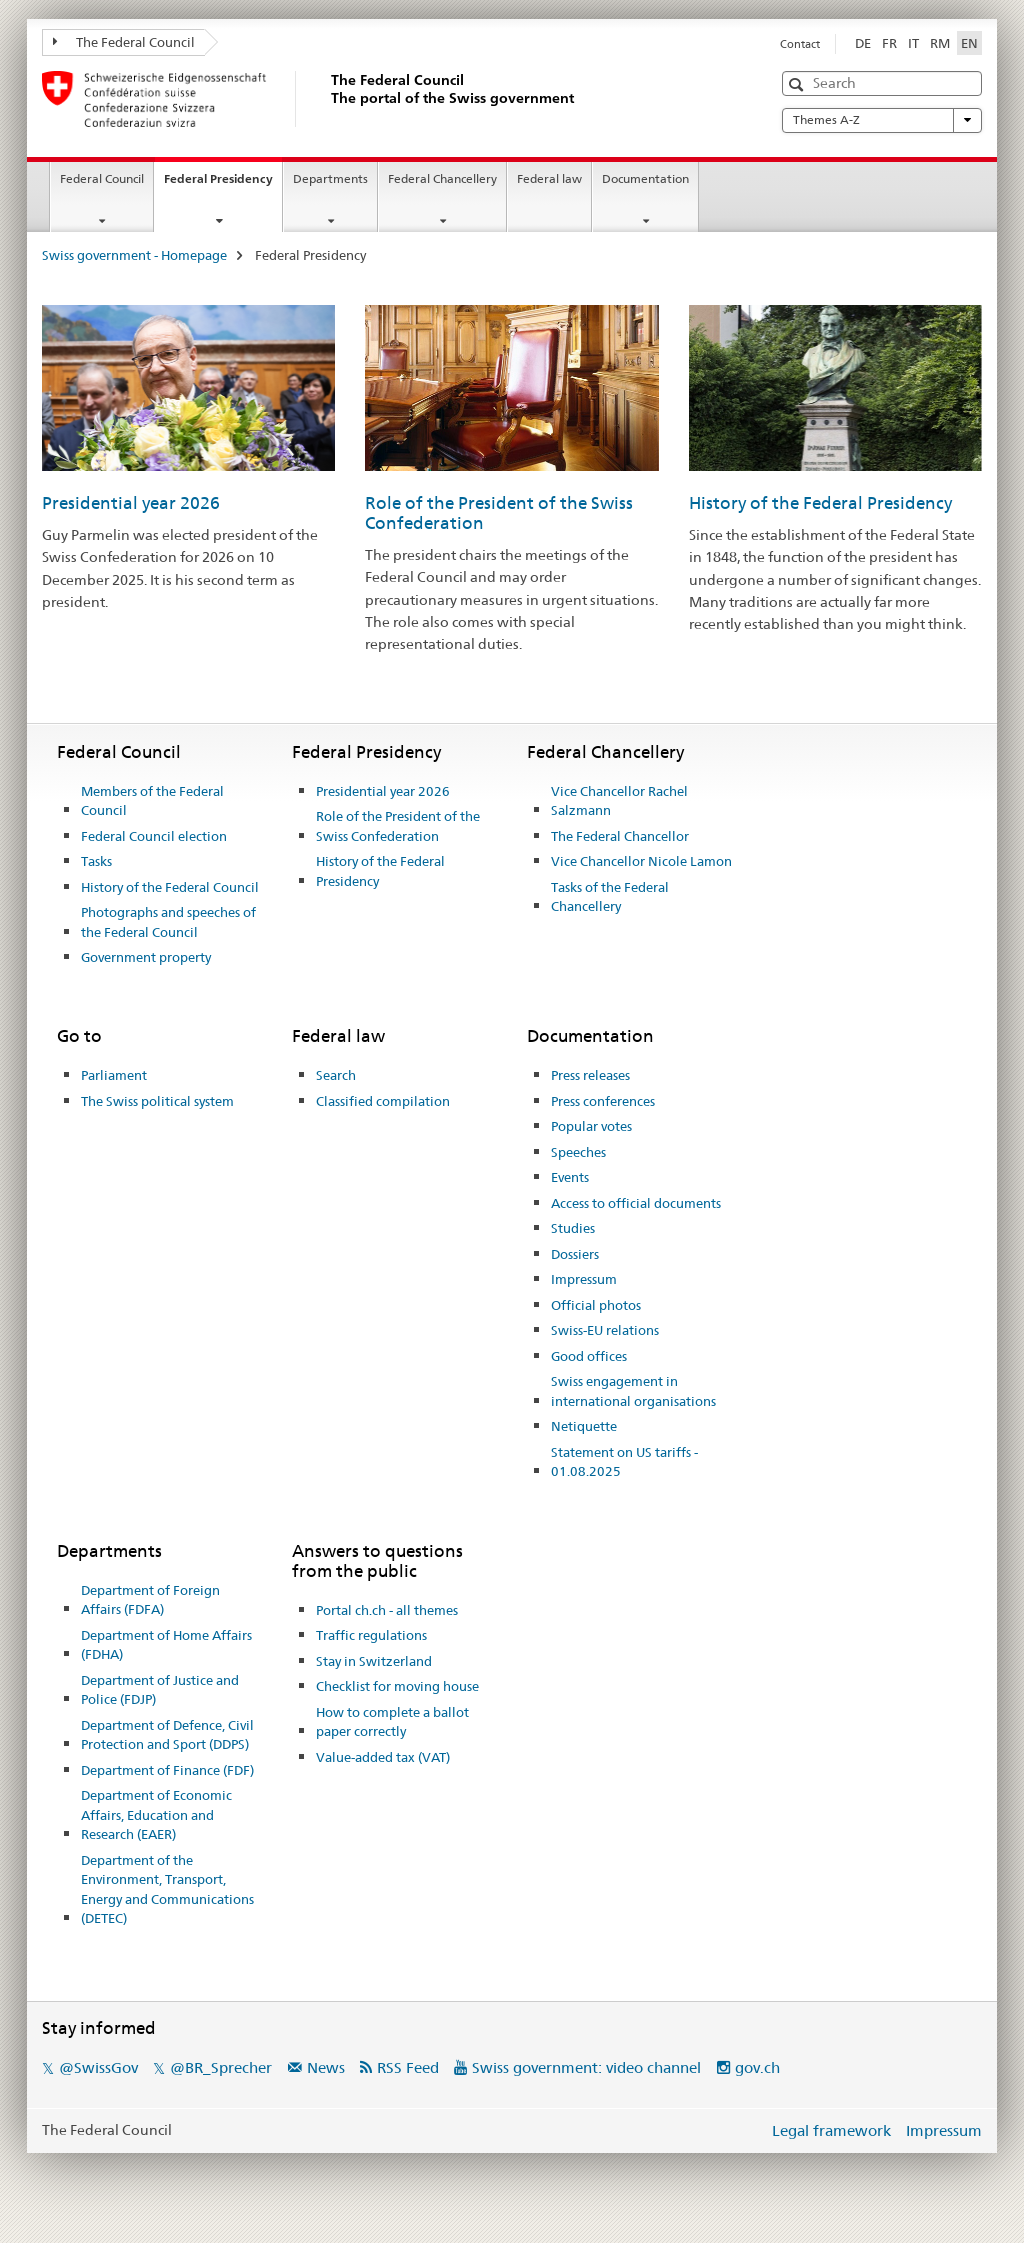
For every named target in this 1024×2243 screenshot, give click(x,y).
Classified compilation (383, 1101)
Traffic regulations (371, 1635)
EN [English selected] (969, 43)
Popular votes (591, 1126)
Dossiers (575, 1254)
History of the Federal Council (170, 887)
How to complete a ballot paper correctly (392, 1722)
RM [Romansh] (940, 43)
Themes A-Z (882, 120)
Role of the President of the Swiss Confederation (398, 826)
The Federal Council (124, 42)
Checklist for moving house (397, 1686)
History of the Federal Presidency (820, 503)
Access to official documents (636, 1203)
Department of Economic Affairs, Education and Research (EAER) (156, 1814)
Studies (573, 1228)
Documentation (645, 178)
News (326, 2067)
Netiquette (584, 1426)
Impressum (584, 1279)
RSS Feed (408, 2067)
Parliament (114, 1075)
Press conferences (603, 1101)
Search (336, 1075)
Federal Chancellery (442, 178)
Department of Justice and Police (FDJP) (160, 1690)
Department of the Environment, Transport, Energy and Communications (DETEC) (167, 1889)
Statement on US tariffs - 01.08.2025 (624, 1462)
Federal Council (102, 178)
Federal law (549, 178)
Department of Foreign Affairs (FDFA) (150, 1600)
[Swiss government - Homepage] (327, 99)
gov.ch (757, 2067)
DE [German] (863, 43)
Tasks (96, 861)
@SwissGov (98, 2067)
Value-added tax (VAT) (383, 1757)
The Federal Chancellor (620, 836)
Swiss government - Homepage (134, 255)
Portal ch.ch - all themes (387, 1610)
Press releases (590, 1075)
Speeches (578, 1152)
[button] (798, 84)
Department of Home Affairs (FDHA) (166, 1645)
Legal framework (831, 2130)
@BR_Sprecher (221, 2067)
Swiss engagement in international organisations (633, 1391)
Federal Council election (154, 836)
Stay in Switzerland (374, 1661)
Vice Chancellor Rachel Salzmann (619, 801)
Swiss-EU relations (605, 1330)
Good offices (589, 1356)
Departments (330, 178)
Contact (800, 44)
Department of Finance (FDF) (167, 1770)
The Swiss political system (157, 1101)
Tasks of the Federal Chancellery (610, 897)
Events (570, 1177)
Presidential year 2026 (131, 503)
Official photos (596, 1305)
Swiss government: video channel (586, 2067)
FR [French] (889, 43)
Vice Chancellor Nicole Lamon (641, 861)
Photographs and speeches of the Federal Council (168, 922)
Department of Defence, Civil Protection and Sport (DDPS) (167, 1735)
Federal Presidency (223, 185)
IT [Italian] (913, 43)
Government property (146, 957)
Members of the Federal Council (152, 801)
